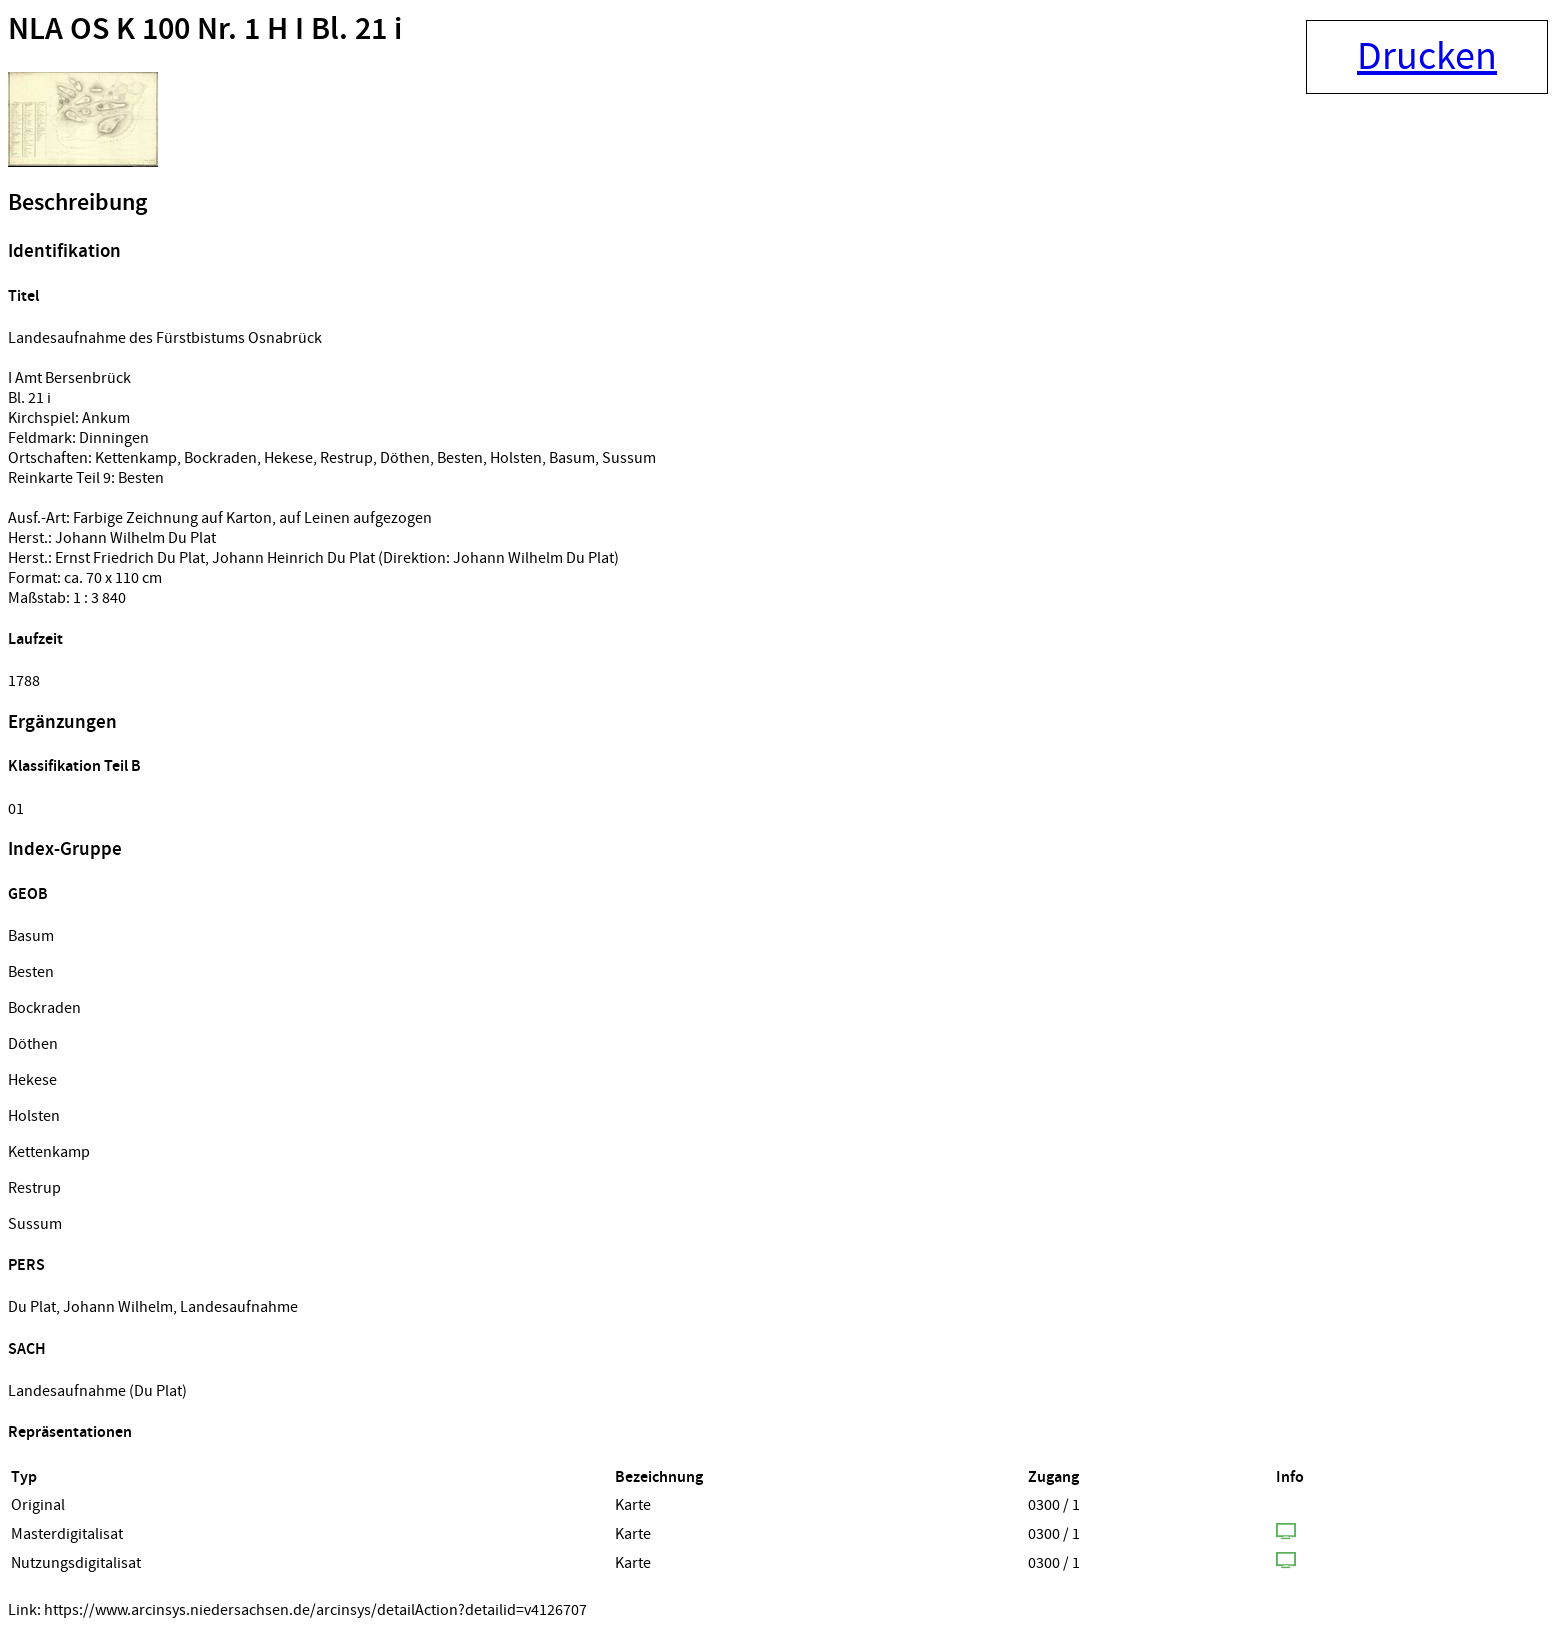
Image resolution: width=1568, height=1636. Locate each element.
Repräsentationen (70, 1432)
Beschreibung (77, 203)
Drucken (1427, 57)
